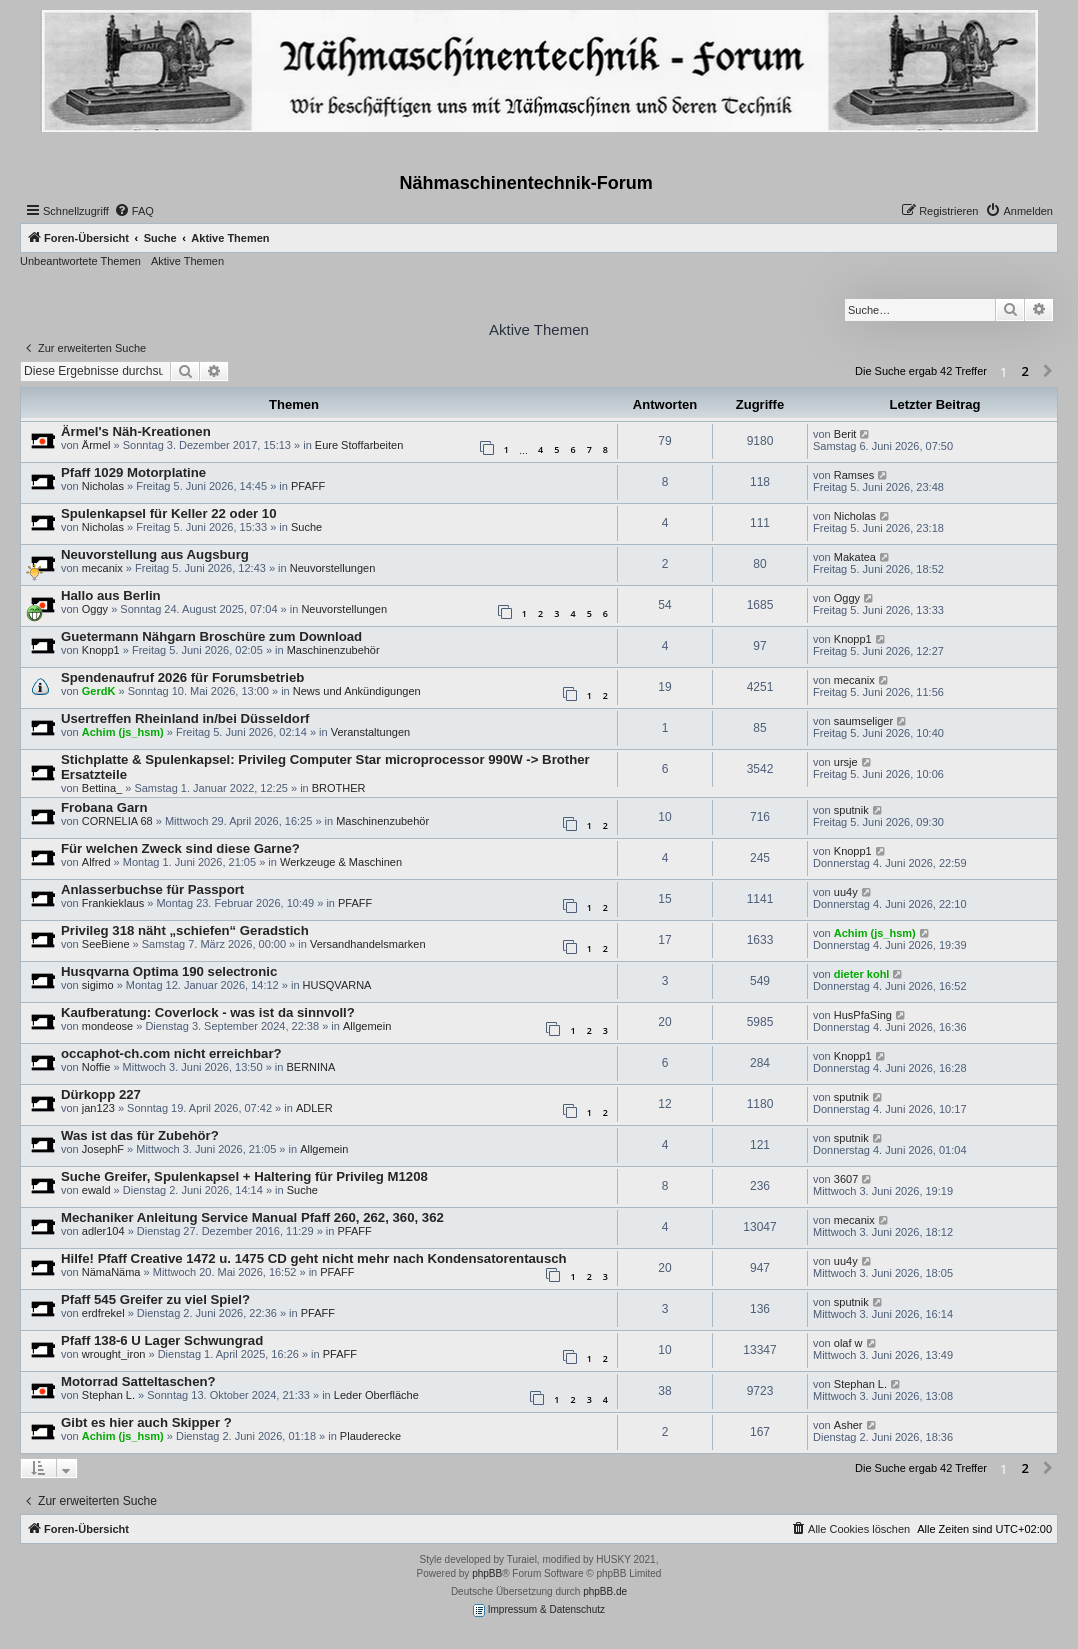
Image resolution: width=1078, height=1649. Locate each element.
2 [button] (1025, 371)
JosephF (103, 1149)
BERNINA (310, 1067)
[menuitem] (134, 211)
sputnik (851, 810)
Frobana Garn (104, 807)
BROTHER (339, 788)
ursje (846, 762)
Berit (845, 434)
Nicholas (103, 486)
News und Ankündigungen (357, 691)
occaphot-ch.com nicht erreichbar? (171, 1053)
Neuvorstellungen (333, 568)
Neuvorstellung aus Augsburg (155, 554)
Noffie (96, 1067)
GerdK (99, 691)
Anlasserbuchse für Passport (152, 889)
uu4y (846, 892)
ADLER (314, 1108)
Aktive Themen (187, 261)
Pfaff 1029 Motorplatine (133, 472)
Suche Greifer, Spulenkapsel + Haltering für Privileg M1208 (244, 1176)
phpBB (487, 1573)
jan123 (98, 1108)
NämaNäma (111, 1272)
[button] (1048, 372)
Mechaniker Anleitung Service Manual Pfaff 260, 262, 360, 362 (252, 1217)
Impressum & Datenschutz (539, 1610)
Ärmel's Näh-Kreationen (136, 431)
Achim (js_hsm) (123, 732)
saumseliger (863, 721)
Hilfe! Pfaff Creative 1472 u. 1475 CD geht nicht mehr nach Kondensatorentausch (314, 1258)
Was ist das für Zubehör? (140, 1135)
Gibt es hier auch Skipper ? (146, 1422)
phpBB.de (605, 1591)
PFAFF (308, 486)
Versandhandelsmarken (368, 944)
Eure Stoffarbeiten (359, 445)
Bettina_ (102, 788)
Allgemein (367, 1026)
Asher (848, 1425)
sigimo (98, 985)
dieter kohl (862, 974)
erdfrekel (103, 1313)
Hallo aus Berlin (111, 595)
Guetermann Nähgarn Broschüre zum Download (211, 636)
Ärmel (96, 445)
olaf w (848, 1343)
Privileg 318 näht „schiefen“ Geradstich (185, 930)
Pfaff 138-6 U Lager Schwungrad (162, 1340)
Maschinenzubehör (333, 650)
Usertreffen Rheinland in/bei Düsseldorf (185, 718)
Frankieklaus (113, 903)
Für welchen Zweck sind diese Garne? (180, 848)
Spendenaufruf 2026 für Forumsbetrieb (182, 677)
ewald (96, 1190)
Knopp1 (101, 650)
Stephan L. (108, 1395)
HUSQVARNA (337, 985)
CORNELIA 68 (117, 821)
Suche (306, 527)
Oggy (95, 609)
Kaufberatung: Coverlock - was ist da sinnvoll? (208, 1012)
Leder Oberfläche (376, 1395)
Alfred (96, 862)
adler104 (103, 1231)
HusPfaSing (863, 1015)
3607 (846, 1179)
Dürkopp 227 (101, 1094)
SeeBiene (106, 944)
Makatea (855, 557)
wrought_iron (114, 1354)
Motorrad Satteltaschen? (138, 1381)
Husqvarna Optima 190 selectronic (169, 971)
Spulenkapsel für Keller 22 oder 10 (168, 513)
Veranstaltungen (371, 732)
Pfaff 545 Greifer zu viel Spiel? (155, 1299)
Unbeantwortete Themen (80, 261)
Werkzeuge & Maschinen (341, 862)
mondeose (107, 1026)
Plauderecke (370, 1436)
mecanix (102, 568)
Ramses (854, 475)
